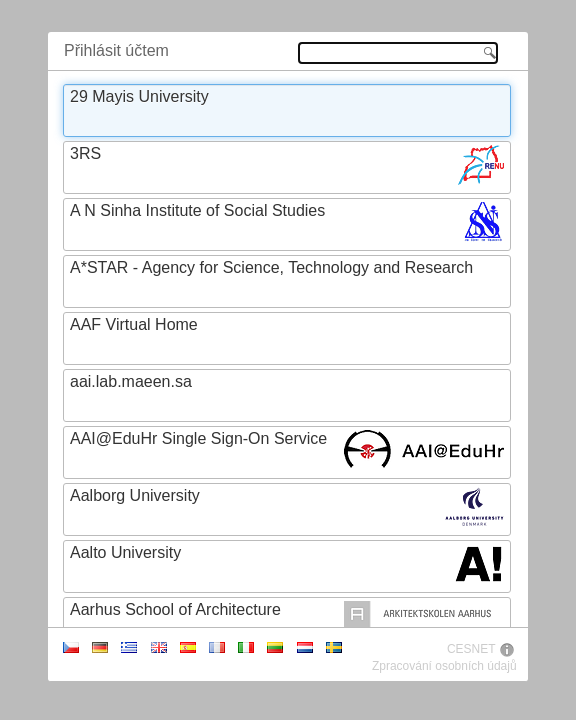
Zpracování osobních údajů (444, 666)
